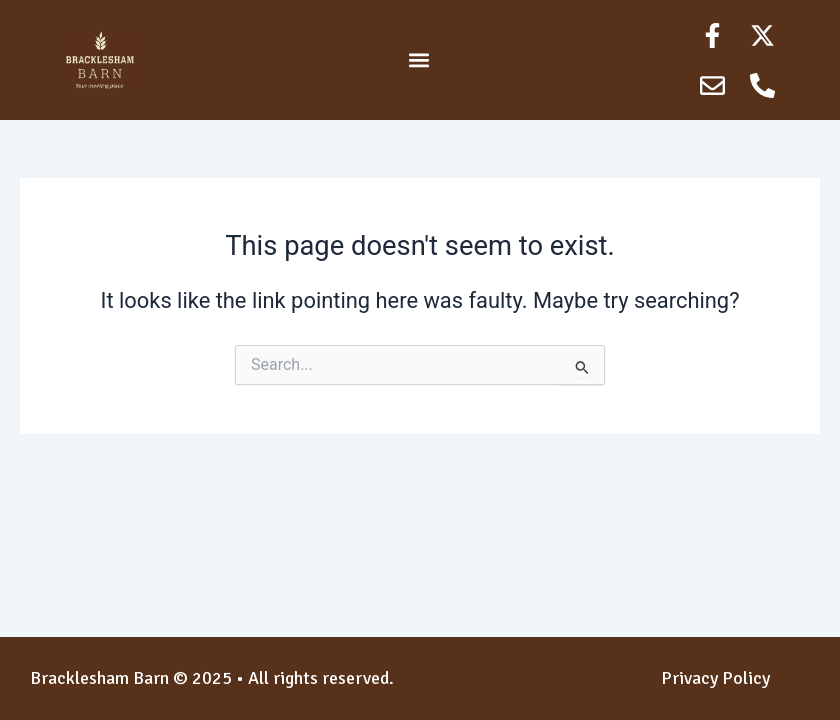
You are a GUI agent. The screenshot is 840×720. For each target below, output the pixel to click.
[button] (418, 60)
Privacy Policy (715, 678)
